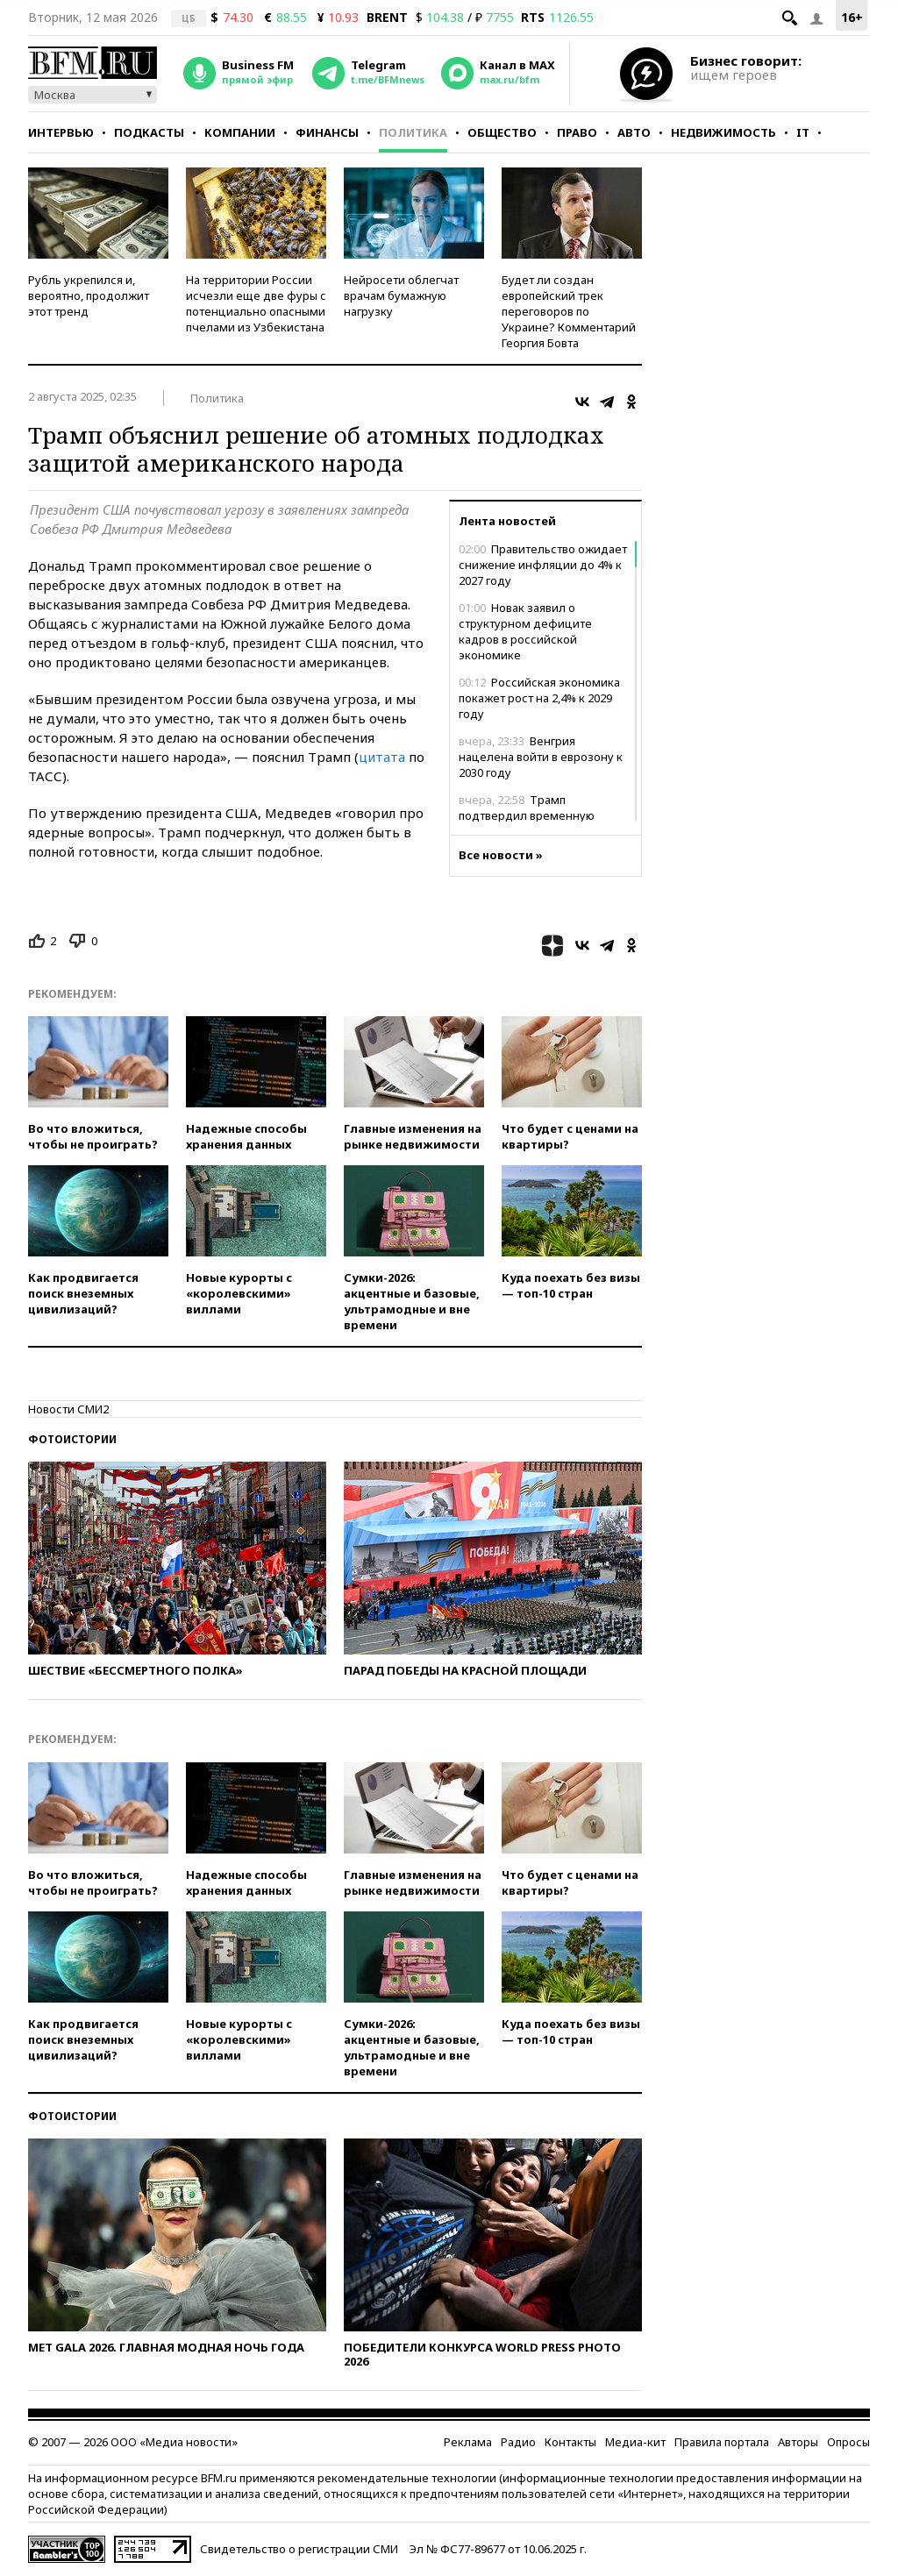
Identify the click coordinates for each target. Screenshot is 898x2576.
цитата (382, 756)
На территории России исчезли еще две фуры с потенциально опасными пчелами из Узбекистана (256, 303)
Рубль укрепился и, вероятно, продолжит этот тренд (88, 295)
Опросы (848, 2442)
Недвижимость (723, 132)
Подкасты (149, 132)
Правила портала (721, 2442)
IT (802, 132)
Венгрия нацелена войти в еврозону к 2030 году (541, 756)
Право (577, 132)
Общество (502, 132)
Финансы (327, 132)
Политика (413, 132)
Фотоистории (72, 1439)
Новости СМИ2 (68, 1409)
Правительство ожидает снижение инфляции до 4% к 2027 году (543, 564)
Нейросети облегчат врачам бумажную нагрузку (401, 295)
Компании (239, 132)
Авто (634, 132)
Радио (518, 2442)
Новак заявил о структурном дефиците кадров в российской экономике (525, 631)
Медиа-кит (635, 2442)
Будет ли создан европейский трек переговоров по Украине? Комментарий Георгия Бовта (569, 311)
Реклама (468, 2442)
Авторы (798, 2442)
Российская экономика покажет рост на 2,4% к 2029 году (539, 698)
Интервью (61, 132)
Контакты (570, 2442)
